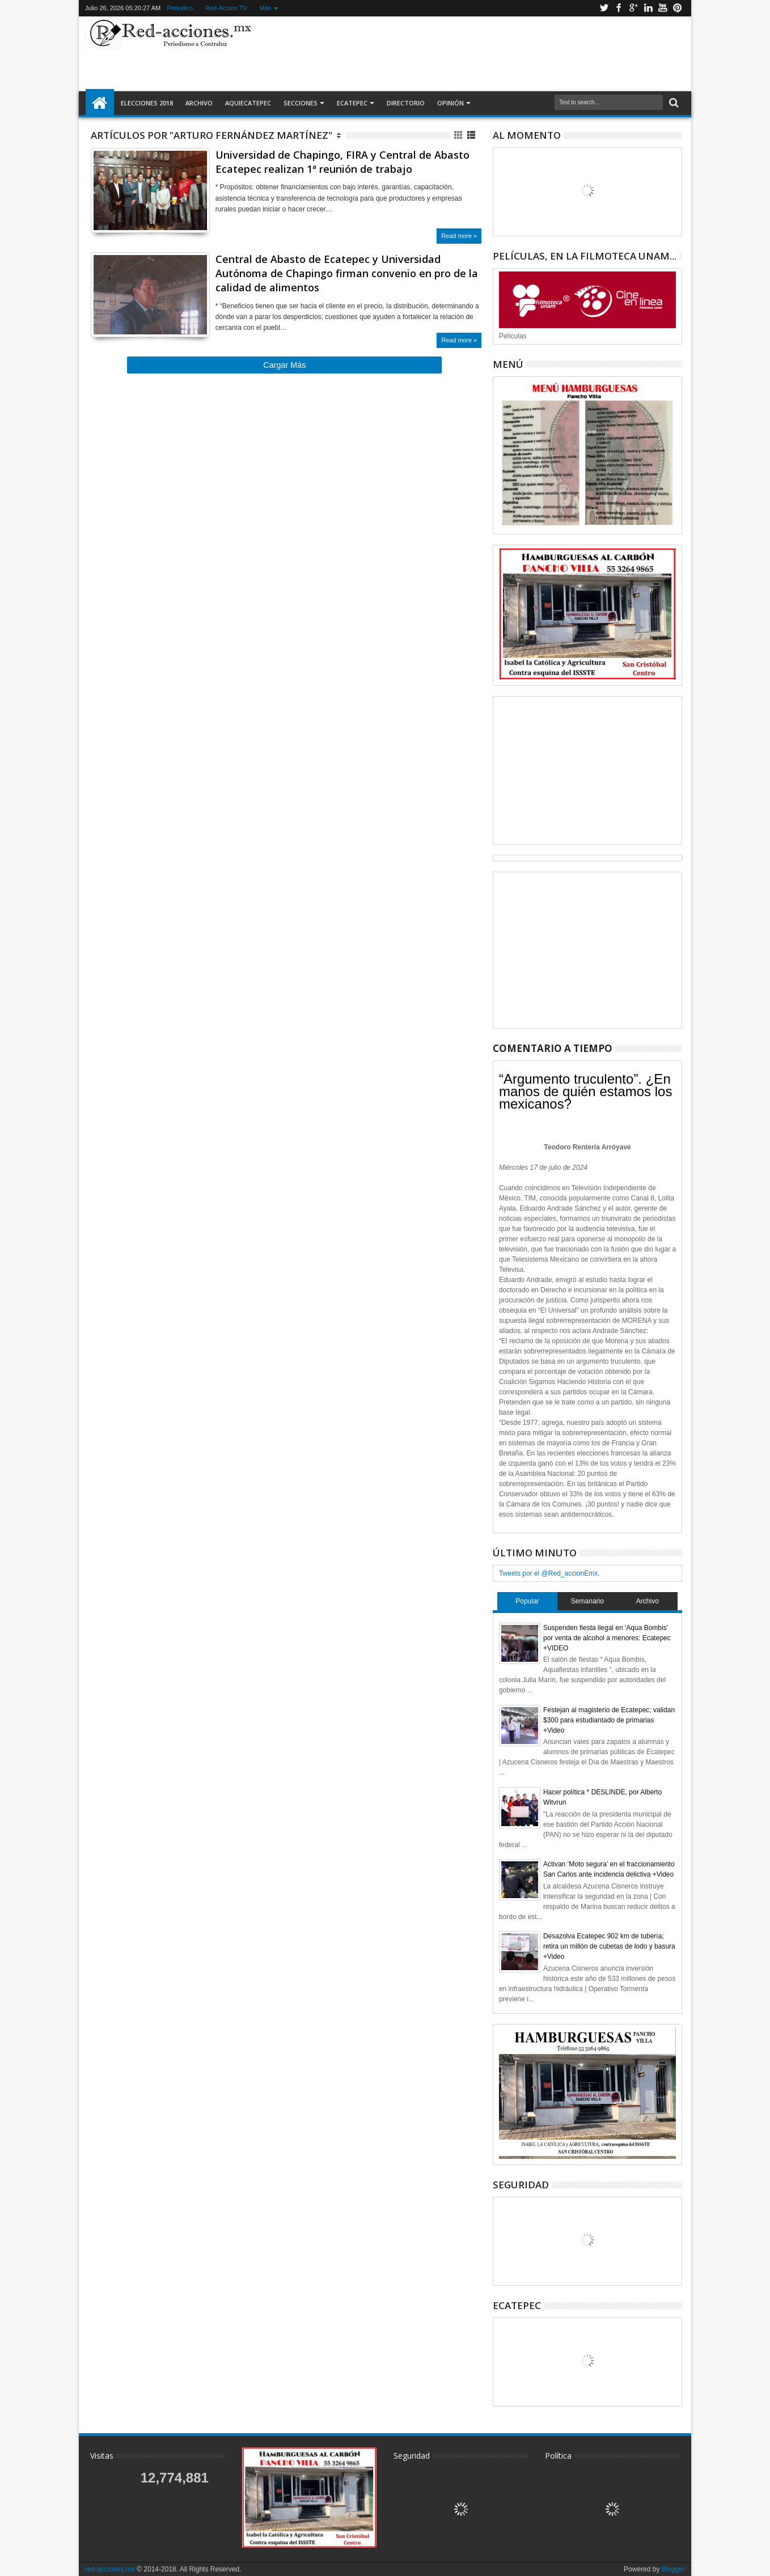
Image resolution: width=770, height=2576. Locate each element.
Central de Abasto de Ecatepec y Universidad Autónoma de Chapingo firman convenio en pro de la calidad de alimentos (346, 273)
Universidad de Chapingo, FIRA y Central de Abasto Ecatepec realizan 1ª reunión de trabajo (342, 162)
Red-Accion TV (226, 8)
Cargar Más (284, 365)
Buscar (673, 103)
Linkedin (648, 8)
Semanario (587, 1601)
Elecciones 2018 (147, 103)
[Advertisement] (471, 53)
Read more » (458, 235)
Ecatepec (352, 103)
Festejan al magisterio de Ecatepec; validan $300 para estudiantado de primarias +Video (609, 1720)
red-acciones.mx (110, 2569)
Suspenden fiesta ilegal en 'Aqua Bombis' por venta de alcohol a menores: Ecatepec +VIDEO (607, 1638)
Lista (472, 135)
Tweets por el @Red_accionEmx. (549, 1573)
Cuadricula (459, 135)
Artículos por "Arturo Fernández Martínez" (211, 135)
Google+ (633, 8)
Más (266, 8)
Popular (527, 1601)
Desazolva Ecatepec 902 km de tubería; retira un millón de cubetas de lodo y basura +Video (609, 1946)
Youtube (662, 8)
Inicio (100, 103)
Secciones (301, 103)
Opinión (450, 103)
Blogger (673, 2569)
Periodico (180, 8)
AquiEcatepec (248, 103)
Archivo (199, 103)
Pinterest (677, 8)
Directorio (406, 103)
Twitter (603, 8)
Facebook (618, 8)
